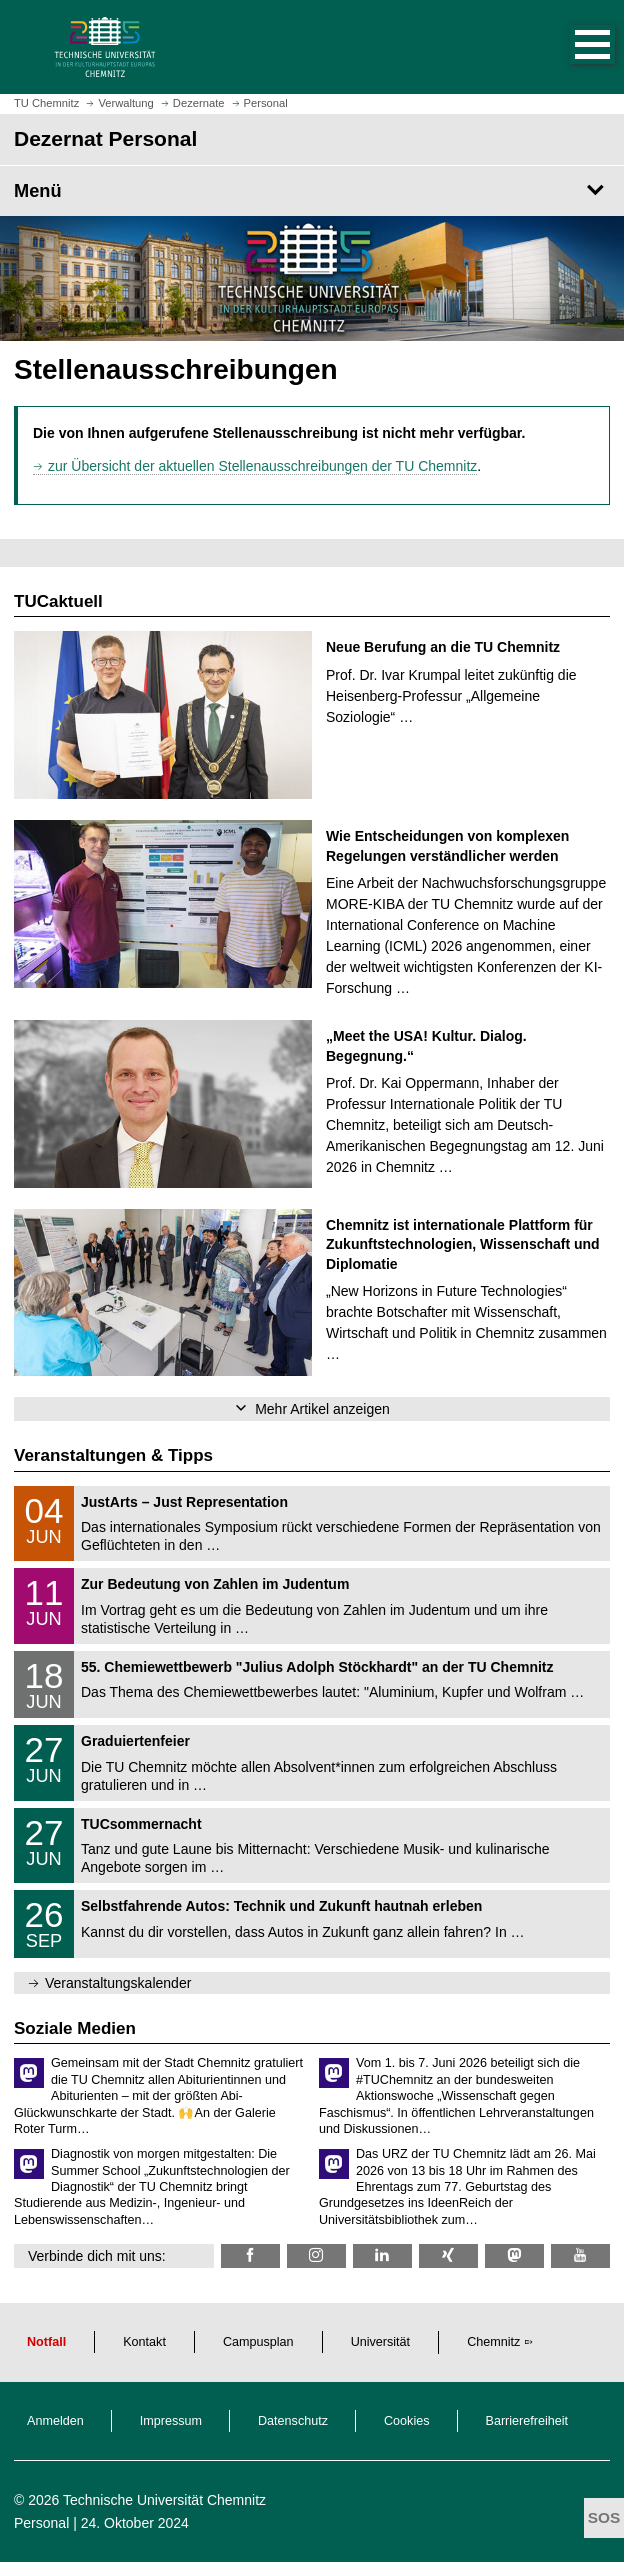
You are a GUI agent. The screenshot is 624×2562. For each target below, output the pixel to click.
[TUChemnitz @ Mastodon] (514, 2255)
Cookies (407, 2421)
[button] (572, 47)
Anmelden (55, 2421)
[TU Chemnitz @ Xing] (448, 2255)
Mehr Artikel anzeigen (322, 1409)
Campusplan (258, 2342)
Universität (381, 2342)
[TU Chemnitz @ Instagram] (316, 2255)
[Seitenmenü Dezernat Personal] (312, 191)
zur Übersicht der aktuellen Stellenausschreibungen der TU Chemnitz (262, 466)
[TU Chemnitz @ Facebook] (250, 2255)
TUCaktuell (58, 601)
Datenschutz (293, 2421)
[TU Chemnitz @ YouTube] (580, 2255)
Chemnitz (493, 2342)
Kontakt (144, 2342)
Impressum (171, 2421)
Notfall (46, 2342)
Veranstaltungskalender (118, 1983)
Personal (41, 2523)
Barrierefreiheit (527, 2421)
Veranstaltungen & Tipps (113, 1455)
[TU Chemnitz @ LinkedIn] (382, 2255)
